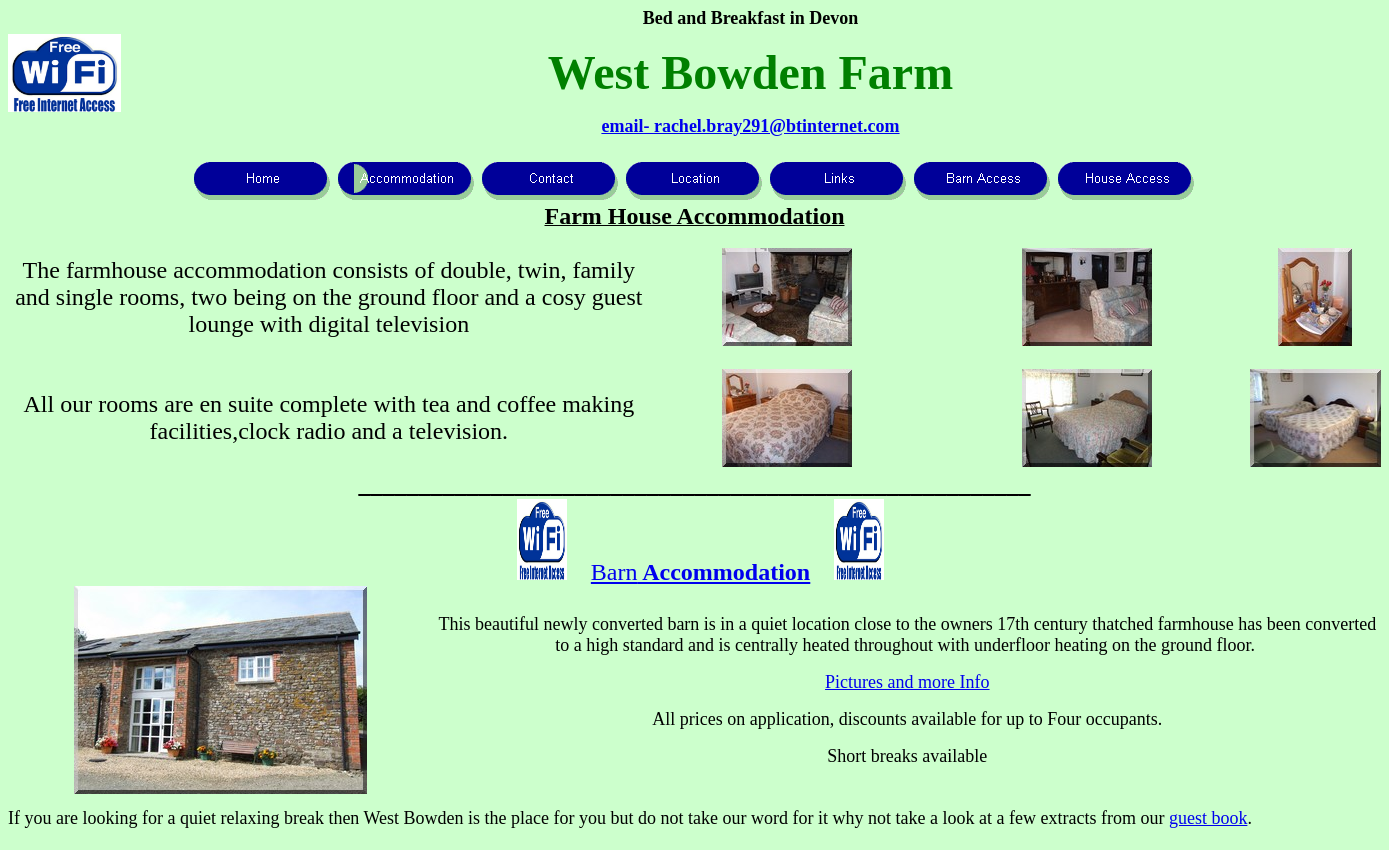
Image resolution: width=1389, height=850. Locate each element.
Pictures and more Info (907, 682)
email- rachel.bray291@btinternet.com (750, 126)
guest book (1208, 818)
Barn (700, 572)
